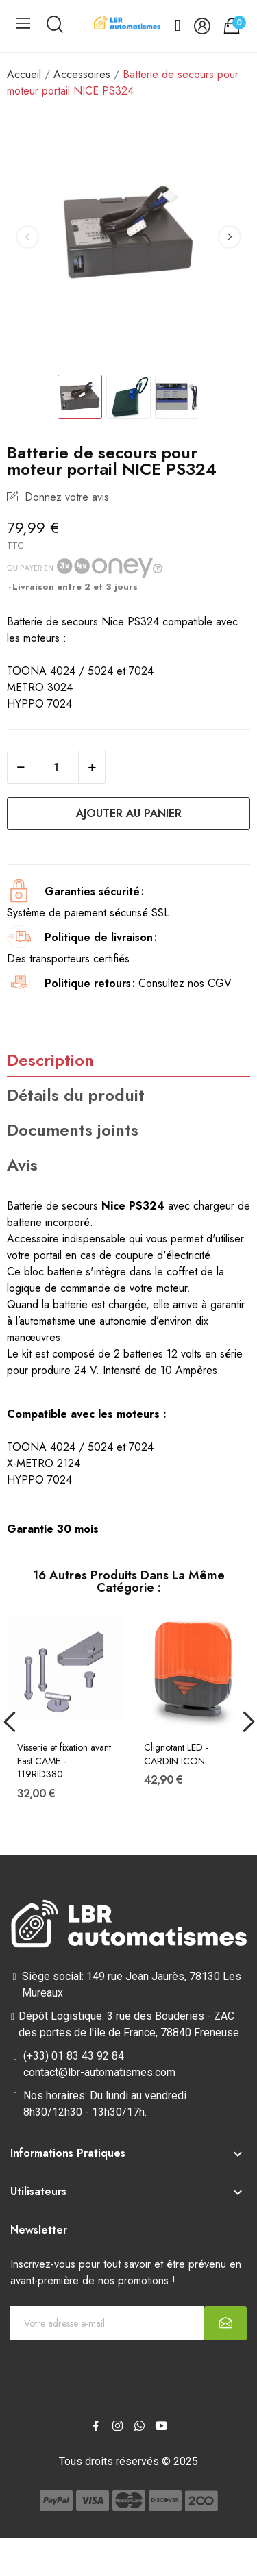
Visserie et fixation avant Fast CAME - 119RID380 (64, 1761)
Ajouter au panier (129, 813)
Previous (27, 237)
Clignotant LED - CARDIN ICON (176, 1754)
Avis (22, 1165)
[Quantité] (56, 767)
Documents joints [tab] (72, 1130)
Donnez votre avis (65, 497)
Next (229, 237)
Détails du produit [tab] (76, 1095)
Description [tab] (50, 1060)
